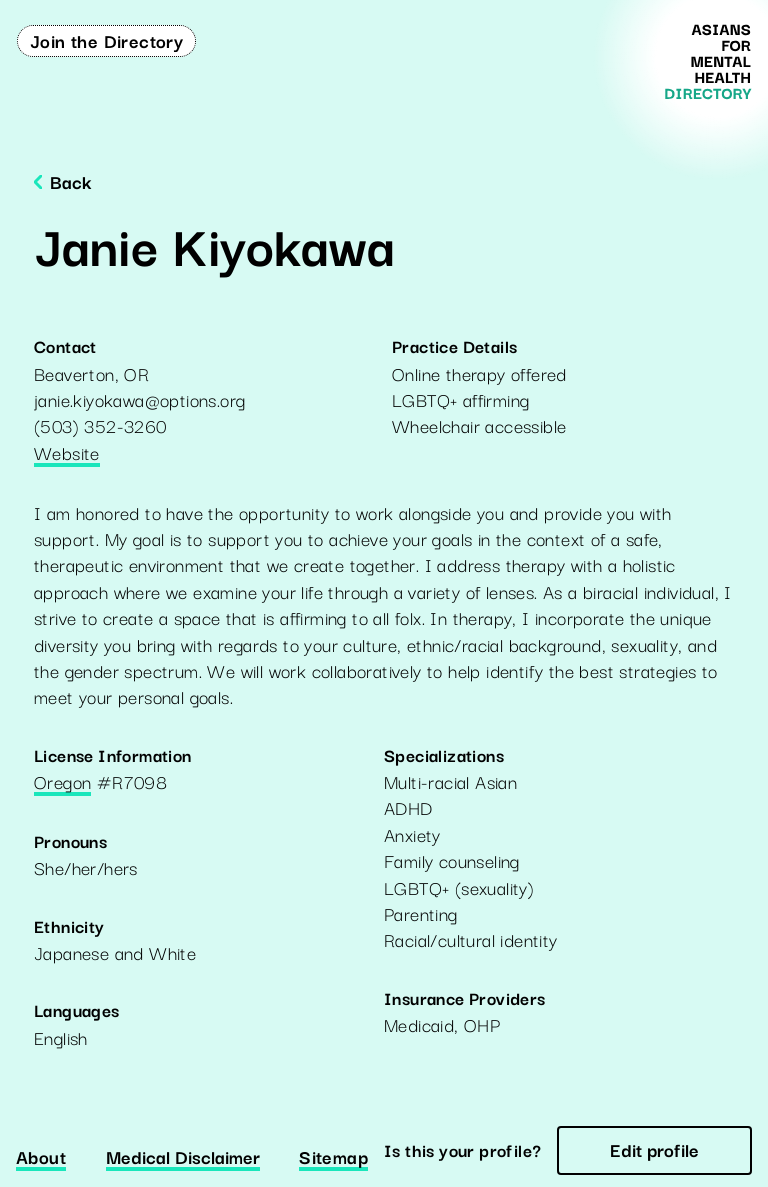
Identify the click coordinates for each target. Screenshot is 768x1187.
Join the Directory (106, 40)
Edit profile (654, 1149)
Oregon (62, 783)
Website (67, 454)
